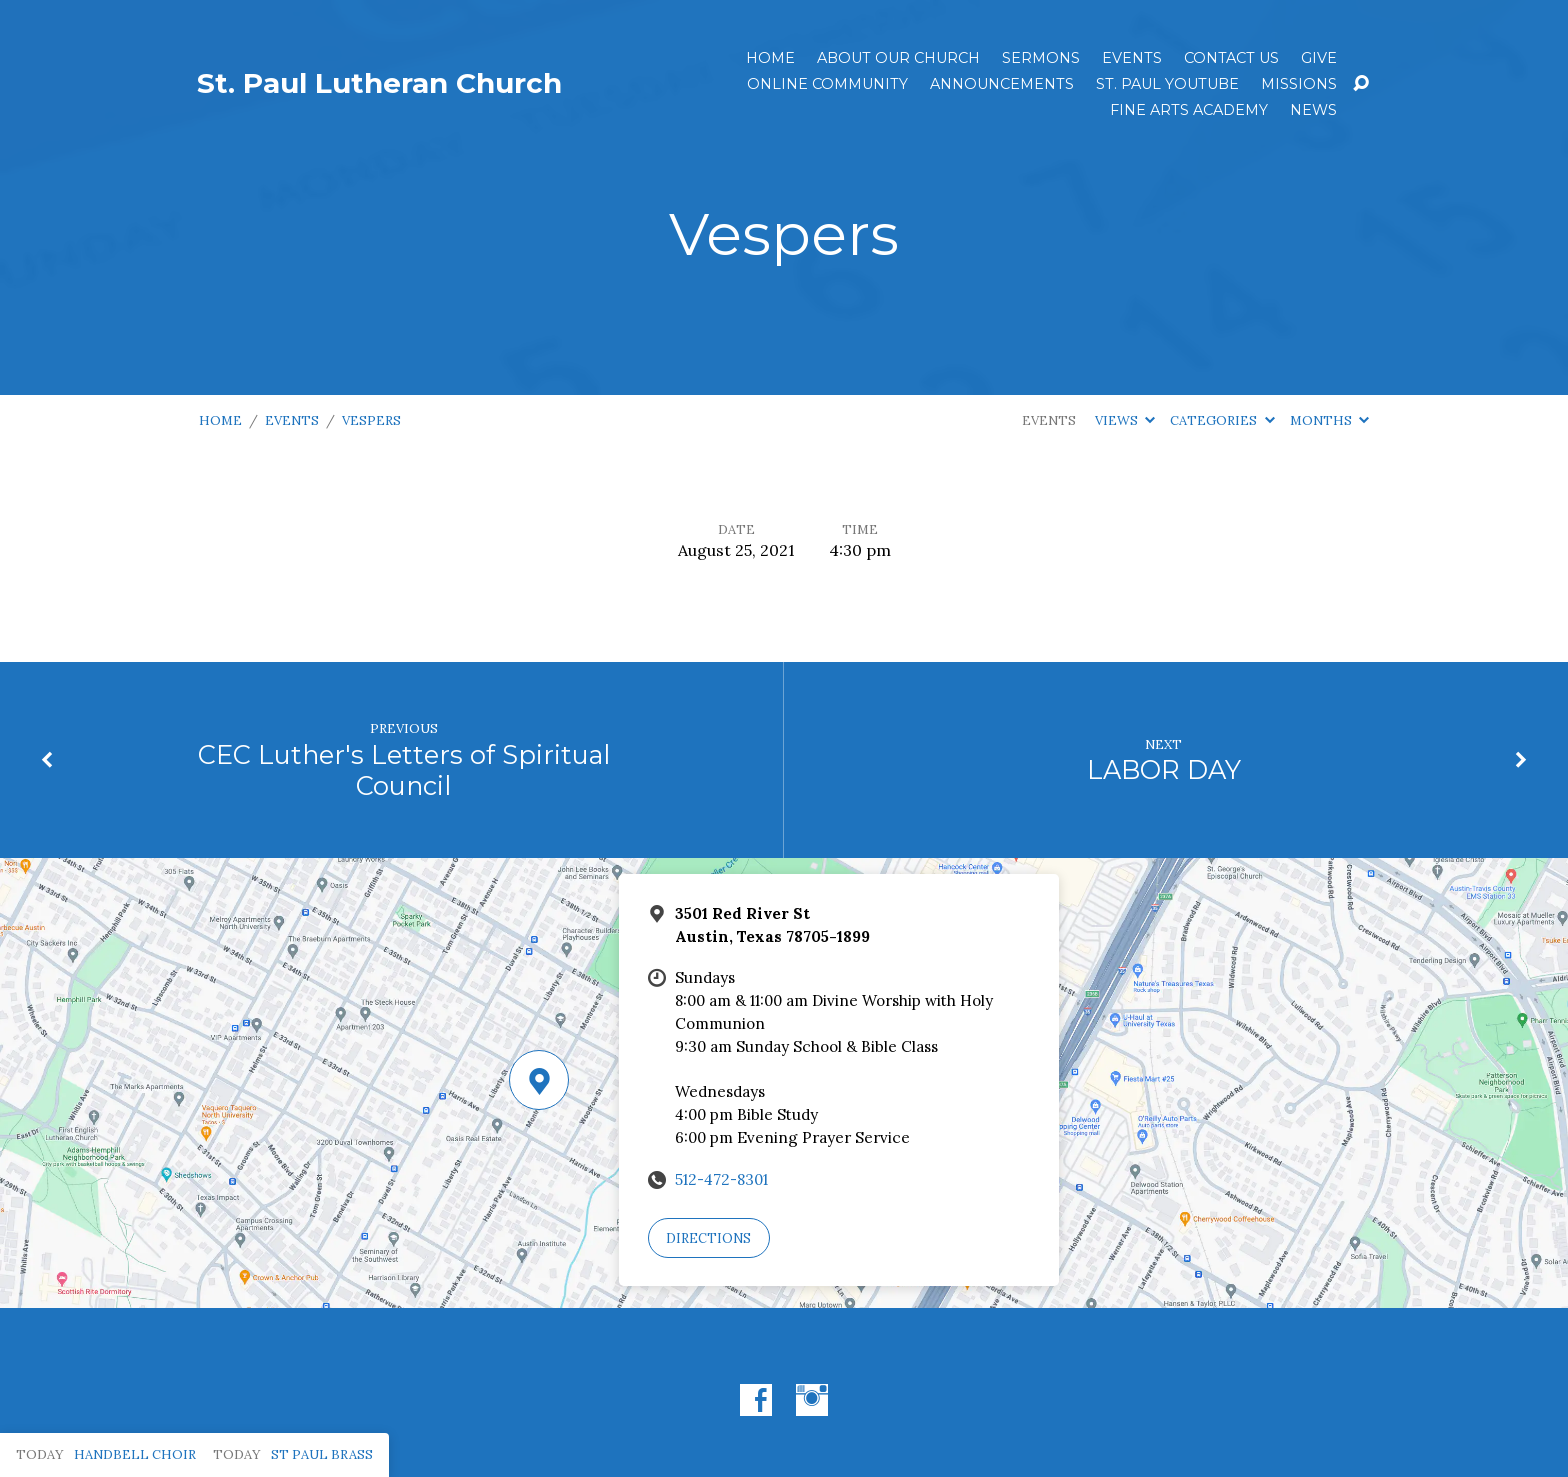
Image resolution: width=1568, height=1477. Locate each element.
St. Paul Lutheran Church (379, 83)
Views (1125, 420)
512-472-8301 (721, 1179)
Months (1329, 420)
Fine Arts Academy (1189, 110)
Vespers (371, 420)
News (1313, 110)
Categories (1222, 420)
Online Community (827, 84)
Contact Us (1231, 58)
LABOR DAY (1164, 769)
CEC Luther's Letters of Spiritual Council (404, 770)
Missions (1299, 84)
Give (1319, 58)
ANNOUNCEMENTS (1002, 84)
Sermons (1041, 58)
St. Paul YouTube (1167, 84)
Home (770, 58)
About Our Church (898, 58)
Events (1132, 58)
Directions (708, 1238)
